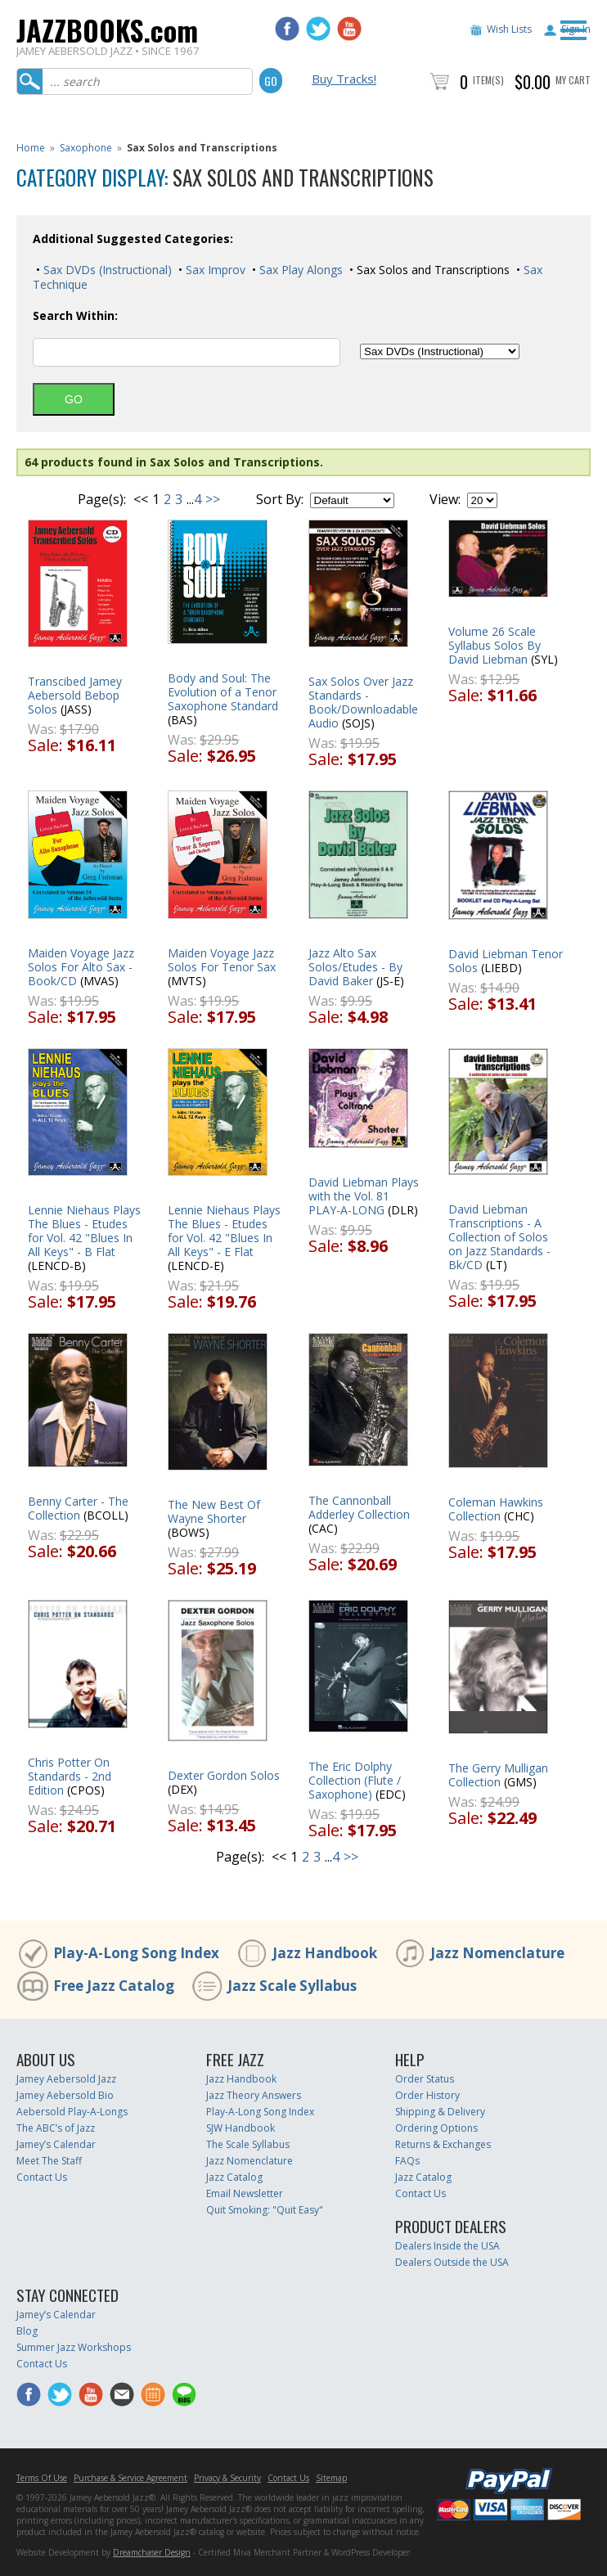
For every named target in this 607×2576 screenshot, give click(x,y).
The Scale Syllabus (248, 2144)
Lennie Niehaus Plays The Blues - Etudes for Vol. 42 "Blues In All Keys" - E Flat (224, 1230)
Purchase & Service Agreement (130, 2478)
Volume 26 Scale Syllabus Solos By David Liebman (494, 645)
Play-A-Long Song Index (136, 1952)
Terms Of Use (41, 2478)
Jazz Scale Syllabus (292, 1985)
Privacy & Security (227, 2478)
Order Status (424, 2079)
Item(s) (488, 80)
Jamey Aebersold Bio (65, 2095)
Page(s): (102, 499)
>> (212, 499)
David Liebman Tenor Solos (505, 960)
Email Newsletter (244, 2193)
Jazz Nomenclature (497, 1952)
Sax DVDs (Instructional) (106, 269)
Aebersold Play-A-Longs (72, 2112)
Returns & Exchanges (443, 2144)
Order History (427, 2095)
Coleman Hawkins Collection (495, 1509)
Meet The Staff (49, 2161)
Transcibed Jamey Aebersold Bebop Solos (75, 695)
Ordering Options (436, 2128)
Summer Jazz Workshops (73, 2347)
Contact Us (41, 2177)
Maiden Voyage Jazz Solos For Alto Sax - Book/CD (81, 967)
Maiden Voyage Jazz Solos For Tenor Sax (222, 960)
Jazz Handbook (324, 1952)
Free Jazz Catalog (113, 1985)
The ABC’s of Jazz (55, 2128)
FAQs (407, 2161)
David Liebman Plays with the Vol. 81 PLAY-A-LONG (363, 1196)
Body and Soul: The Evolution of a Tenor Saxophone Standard (223, 692)
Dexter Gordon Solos (224, 1775)
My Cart (573, 80)
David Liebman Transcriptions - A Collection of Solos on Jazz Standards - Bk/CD (499, 1236)
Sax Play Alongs (299, 269)
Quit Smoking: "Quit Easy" (264, 2210)
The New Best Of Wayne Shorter (214, 1511)
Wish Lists (509, 29)
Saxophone (86, 148)
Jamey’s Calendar (56, 2144)
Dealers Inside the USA (447, 2246)
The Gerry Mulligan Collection (498, 1775)
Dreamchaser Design (152, 2552)
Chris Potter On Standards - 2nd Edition (69, 1776)
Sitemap (331, 2478)
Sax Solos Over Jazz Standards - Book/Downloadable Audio (363, 702)
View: (445, 499)
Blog (27, 2331)
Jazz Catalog (234, 2177)
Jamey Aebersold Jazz (66, 2079)
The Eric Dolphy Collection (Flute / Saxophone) (354, 1780)
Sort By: (280, 499)
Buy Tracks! (344, 78)
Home (30, 148)
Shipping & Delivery (440, 2112)
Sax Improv (213, 269)
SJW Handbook (240, 2128)
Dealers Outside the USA (452, 2262)
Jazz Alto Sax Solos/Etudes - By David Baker (355, 967)
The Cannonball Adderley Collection (359, 1507)
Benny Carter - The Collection (78, 1508)
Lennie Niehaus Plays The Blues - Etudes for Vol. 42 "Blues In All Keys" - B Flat (84, 1230)
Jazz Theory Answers (253, 2095)
